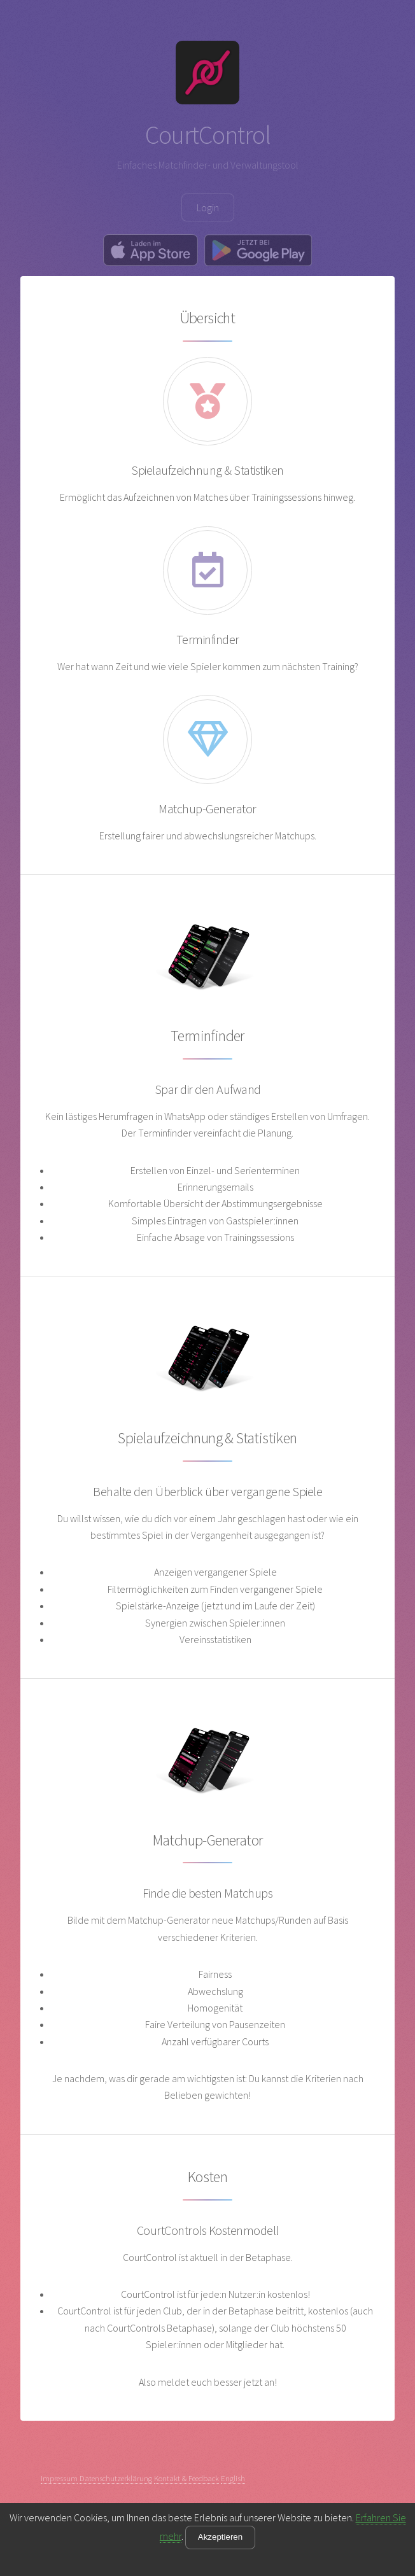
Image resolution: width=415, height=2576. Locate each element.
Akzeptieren (220, 2537)
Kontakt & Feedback (186, 2478)
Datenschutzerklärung (116, 2478)
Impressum (59, 2478)
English (233, 2478)
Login (208, 207)
